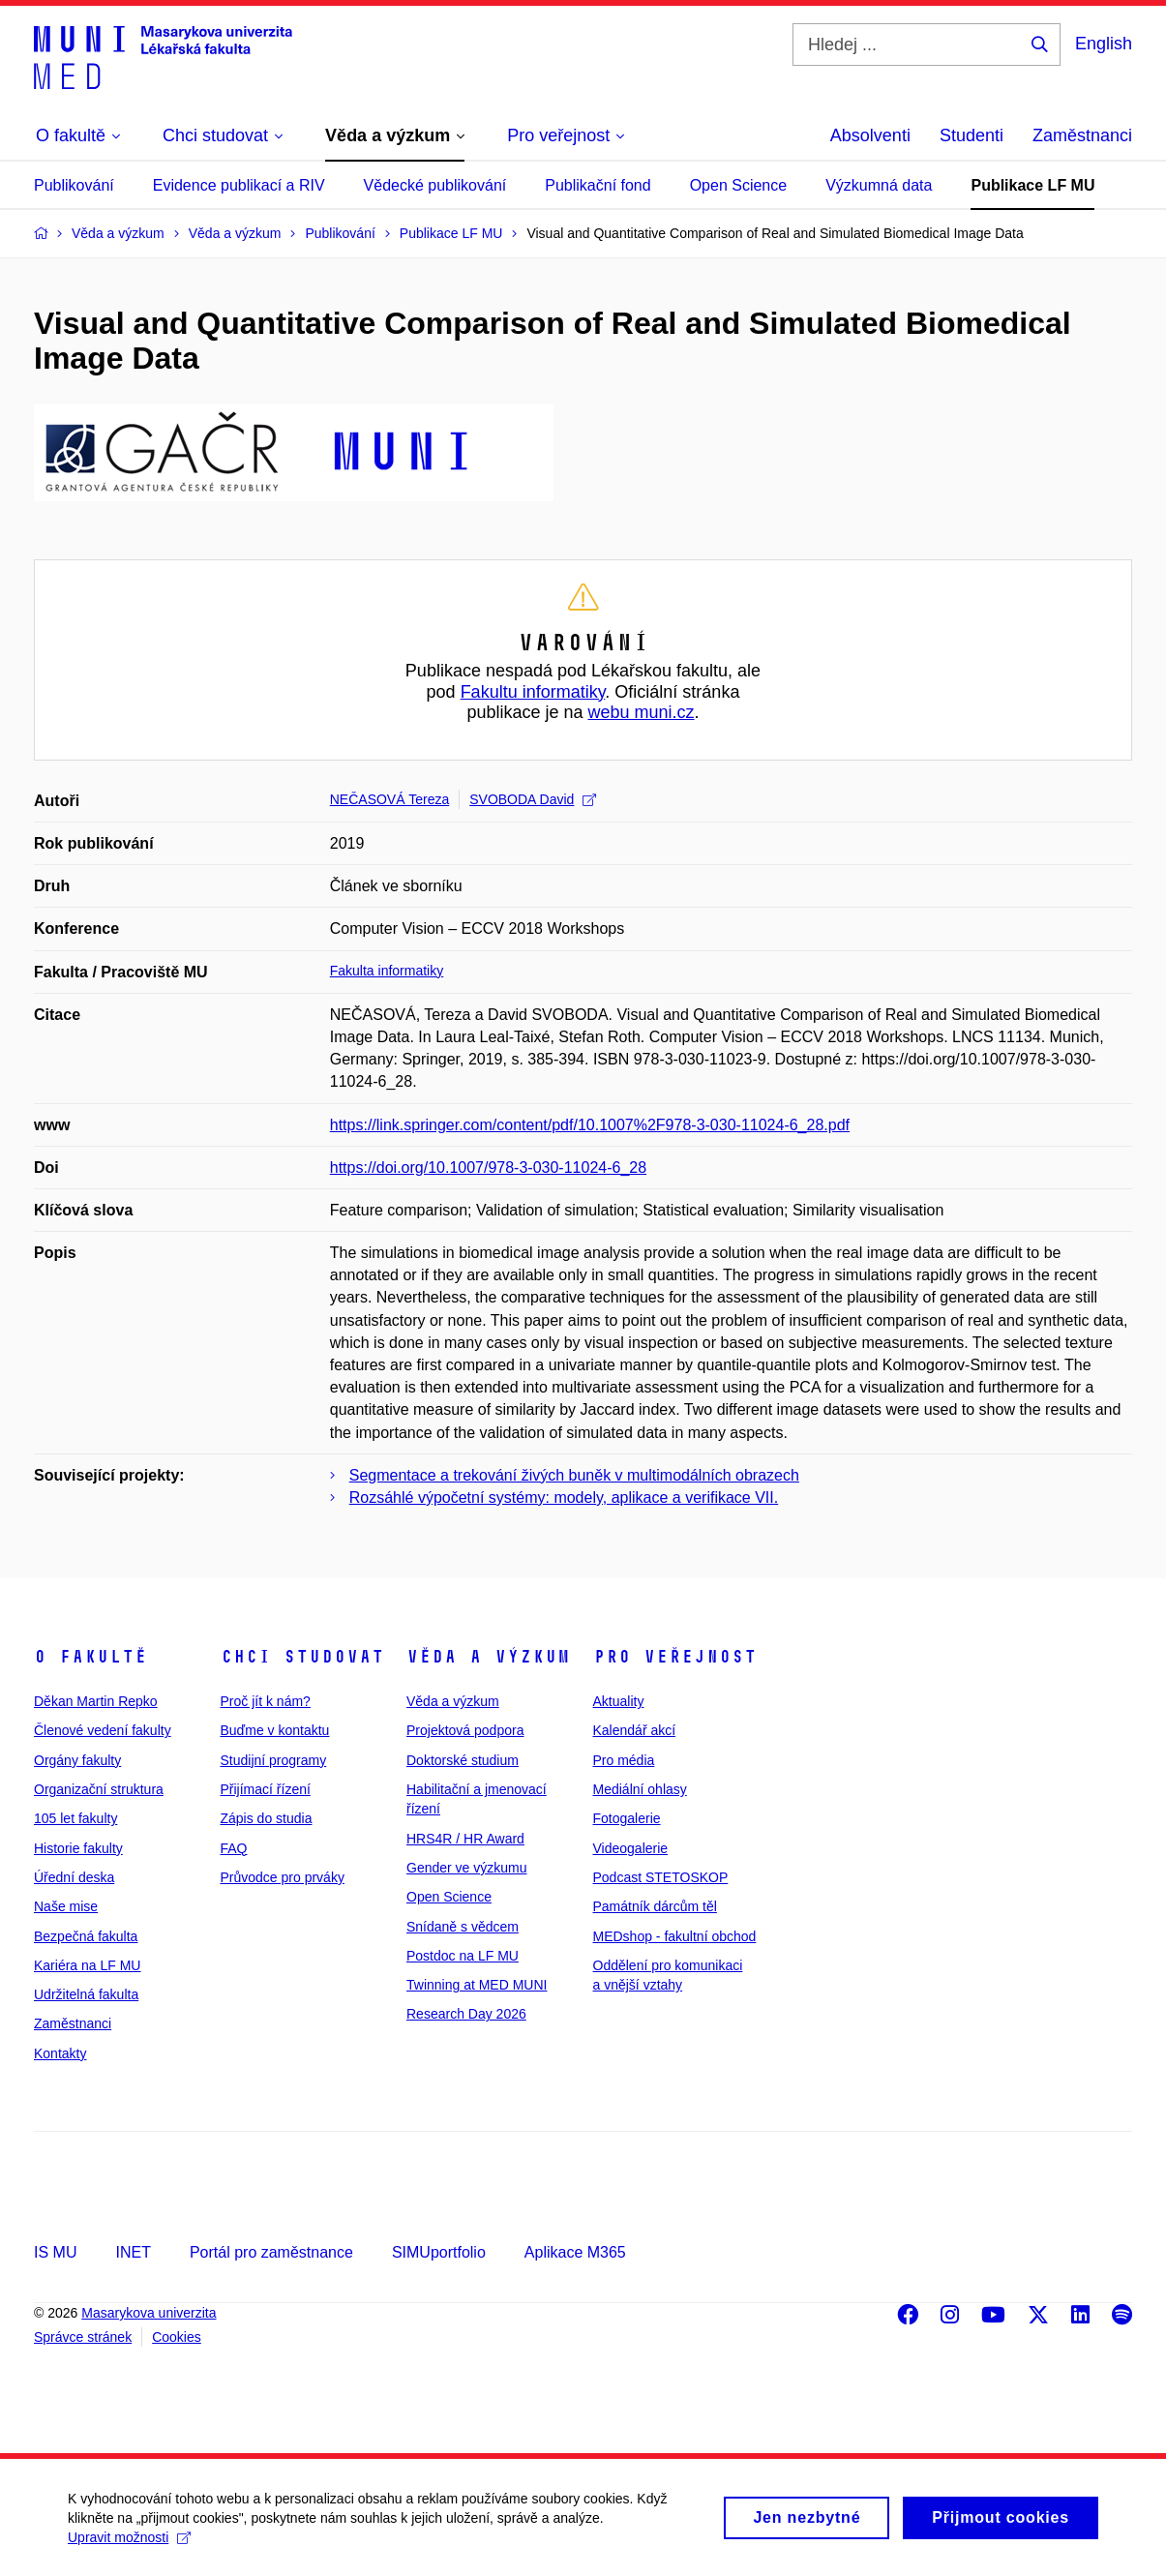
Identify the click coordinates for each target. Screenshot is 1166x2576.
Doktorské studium (462, 1760)
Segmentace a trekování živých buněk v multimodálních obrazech (574, 1475)
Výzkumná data (878, 185)
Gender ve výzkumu (466, 1867)
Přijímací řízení (266, 1789)
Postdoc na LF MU (462, 1955)
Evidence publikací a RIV (239, 185)
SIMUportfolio (439, 2252)
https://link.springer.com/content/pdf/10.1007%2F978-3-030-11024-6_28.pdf (590, 1125)
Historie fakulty (78, 1848)
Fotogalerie (627, 1818)
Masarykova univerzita (148, 2313)
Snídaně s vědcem (462, 1926)
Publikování (74, 185)
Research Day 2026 (466, 2014)
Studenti (971, 135)
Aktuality (618, 1701)
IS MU (55, 2252)
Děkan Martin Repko (96, 1701)
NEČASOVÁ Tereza (389, 799)
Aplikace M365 (575, 2252)
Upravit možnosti (129, 2548)
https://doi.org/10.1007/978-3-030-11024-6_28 (488, 1167)
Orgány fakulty (77, 1760)
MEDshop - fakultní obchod (675, 1936)
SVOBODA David (532, 799)
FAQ (234, 1848)
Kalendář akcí (634, 1730)
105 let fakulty (75, 1818)
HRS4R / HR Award (465, 1838)
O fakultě (90, 1656)
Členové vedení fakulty (102, 1730)
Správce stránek (83, 2337)
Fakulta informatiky (386, 970)
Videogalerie (631, 1848)
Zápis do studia (267, 1818)
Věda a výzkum (488, 1656)
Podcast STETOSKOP (661, 1877)
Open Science (739, 185)
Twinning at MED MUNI (476, 1984)
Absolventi (870, 135)
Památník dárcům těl (655, 1906)
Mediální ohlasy (640, 1789)
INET (132, 2252)
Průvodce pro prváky (282, 1877)
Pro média (624, 1760)
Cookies (176, 2337)
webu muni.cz (641, 712)
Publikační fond (597, 185)
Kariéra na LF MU (87, 1965)
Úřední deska (74, 1877)
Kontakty (60, 2053)
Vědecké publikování (435, 185)
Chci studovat (302, 1656)
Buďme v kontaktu (275, 1730)
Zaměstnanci (1082, 135)
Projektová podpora (464, 1730)
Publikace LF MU (1032, 185)
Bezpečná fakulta (85, 1936)
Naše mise (66, 1906)
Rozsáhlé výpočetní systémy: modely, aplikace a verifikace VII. (563, 1497)
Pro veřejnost (675, 1656)
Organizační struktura (99, 1789)
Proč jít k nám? (266, 1701)
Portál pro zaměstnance (271, 2252)
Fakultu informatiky (533, 692)
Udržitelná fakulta (86, 1994)
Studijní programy (274, 1760)
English (1103, 43)
